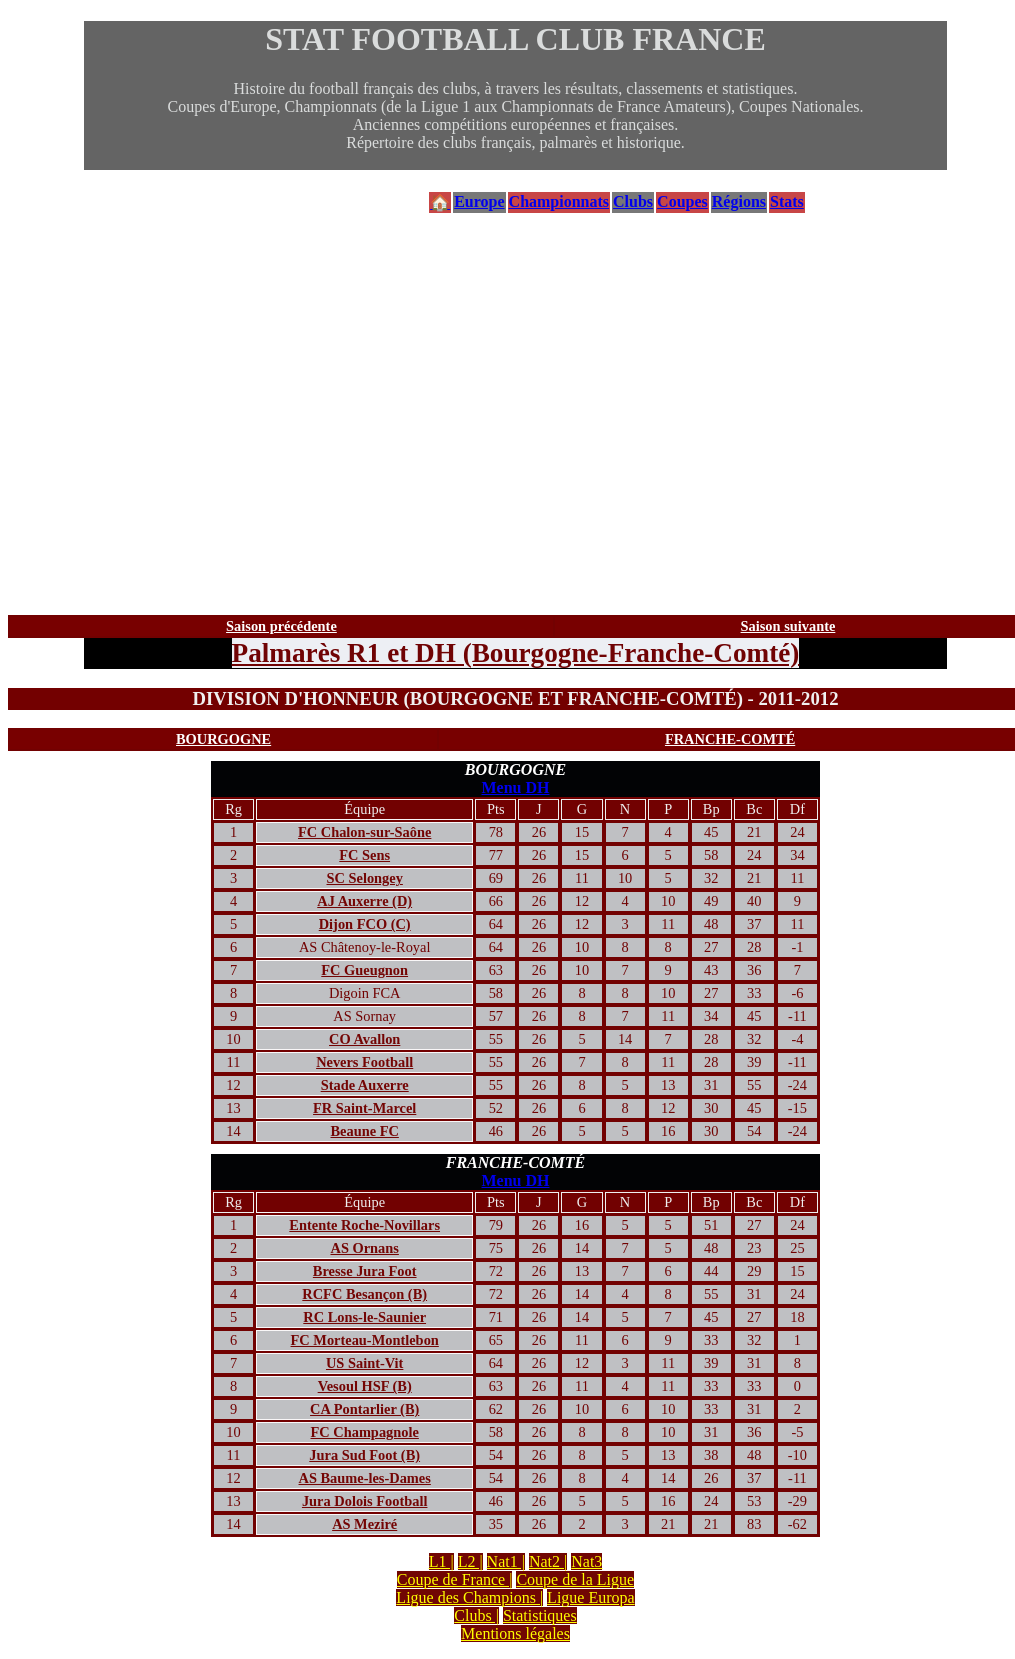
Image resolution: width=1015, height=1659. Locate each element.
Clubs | (476, 1615)
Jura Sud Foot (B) (364, 1455)
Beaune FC (365, 1131)
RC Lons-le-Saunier (364, 1317)
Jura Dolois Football (365, 1501)
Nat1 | (506, 1561)
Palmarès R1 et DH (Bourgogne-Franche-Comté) (516, 653)
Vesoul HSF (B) (365, 1386)
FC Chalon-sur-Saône (364, 832)
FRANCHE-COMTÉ (730, 739)
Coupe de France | (455, 1579)
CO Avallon (364, 1039)
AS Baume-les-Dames (365, 1478)
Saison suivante (788, 626)
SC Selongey (365, 878)
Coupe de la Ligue (575, 1579)
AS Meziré (364, 1524)
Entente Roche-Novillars (364, 1225)
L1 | (441, 1561)
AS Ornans (364, 1248)
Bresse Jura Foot (365, 1271)
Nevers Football (364, 1062)
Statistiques (540, 1615)
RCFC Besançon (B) (364, 1294)
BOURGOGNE (223, 739)
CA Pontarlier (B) (364, 1409)
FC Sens (364, 855)
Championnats (559, 201)
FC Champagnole (365, 1432)
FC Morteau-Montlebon (365, 1340)
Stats (787, 201)
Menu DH (516, 787)
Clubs (633, 201)
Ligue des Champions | (469, 1597)
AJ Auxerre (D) (364, 901)
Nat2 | (548, 1561)
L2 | (470, 1561)
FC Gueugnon (364, 970)
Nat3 (586, 1561)
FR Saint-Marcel (364, 1108)
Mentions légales (515, 1633)
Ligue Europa (591, 1597)
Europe (479, 201)
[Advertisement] (515, 415)
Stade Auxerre (365, 1085)
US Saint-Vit (364, 1363)
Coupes (682, 201)
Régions (739, 201)
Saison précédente (281, 626)
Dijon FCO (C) (365, 924)
